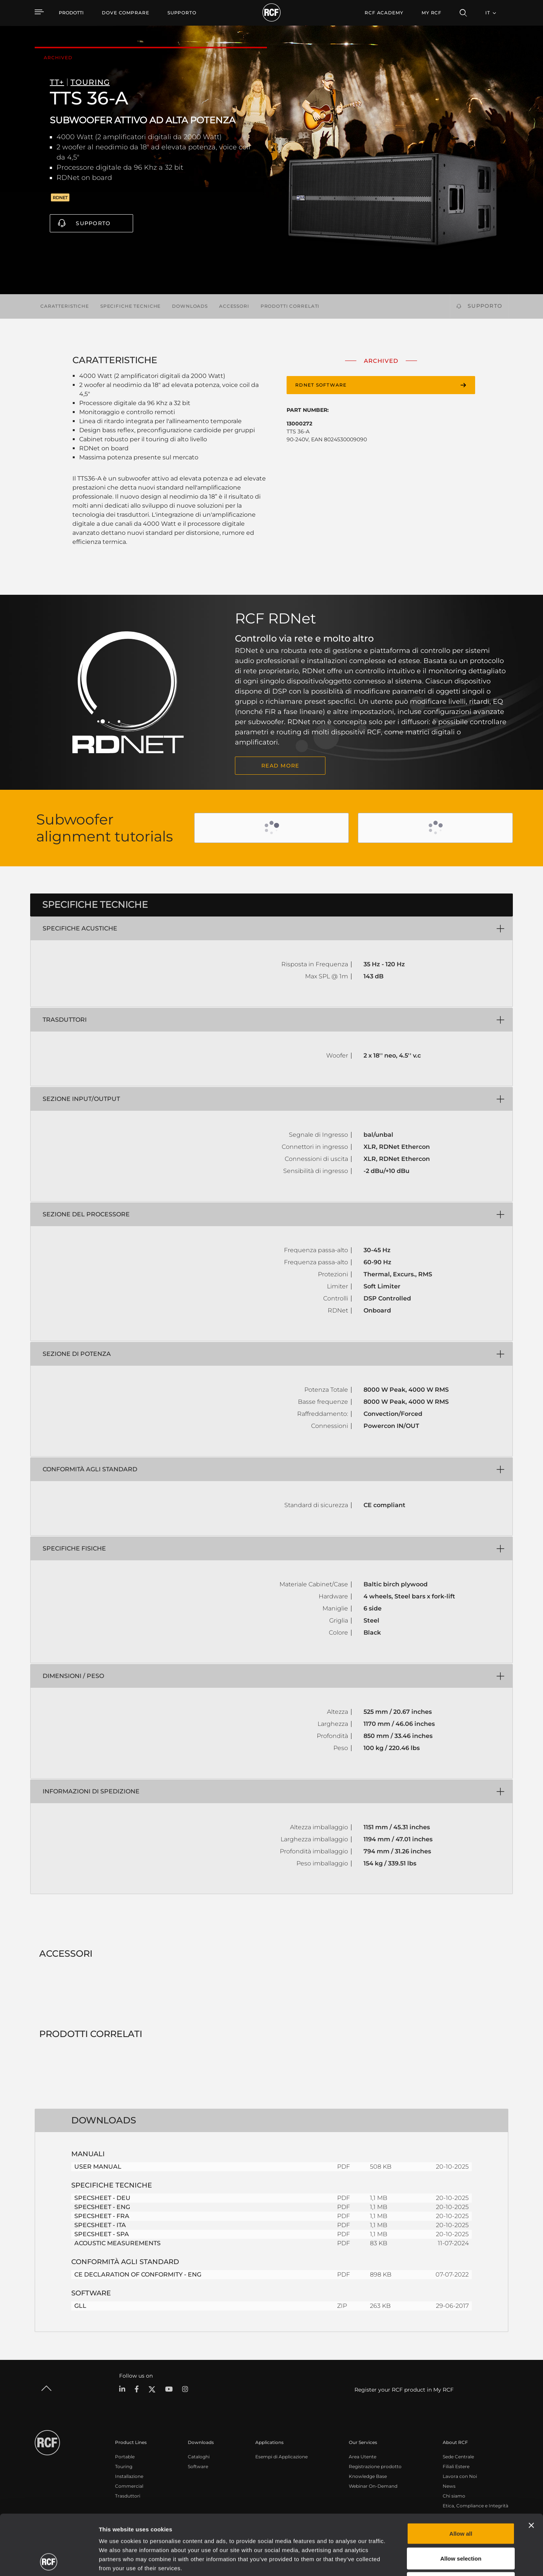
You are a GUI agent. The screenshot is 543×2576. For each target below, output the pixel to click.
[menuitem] (125, 12)
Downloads (190, 306)
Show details (387, 2561)
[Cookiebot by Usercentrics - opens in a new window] (49, 2561)
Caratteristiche (64, 306)
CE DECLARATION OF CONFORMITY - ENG (137, 2274)
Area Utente (362, 2456)
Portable (125, 2456)
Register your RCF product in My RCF (404, 2389)
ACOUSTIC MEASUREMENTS (117, 2243)
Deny (461, 2526)
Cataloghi (199, 2456)
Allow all (460, 2477)
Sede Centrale (458, 2456)
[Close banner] (531, 2469)
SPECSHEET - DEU (102, 2197)
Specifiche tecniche (130, 306)
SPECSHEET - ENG (102, 2207)
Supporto (93, 223)
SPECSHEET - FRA (101, 2216)
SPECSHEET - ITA (100, 2225)
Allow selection (460, 2502)
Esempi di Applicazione (281, 2456)
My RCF (432, 12)
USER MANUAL (97, 2166)
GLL (80, 2305)
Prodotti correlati (290, 306)
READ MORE (280, 765)
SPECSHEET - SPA (101, 2234)
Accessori (234, 306)
